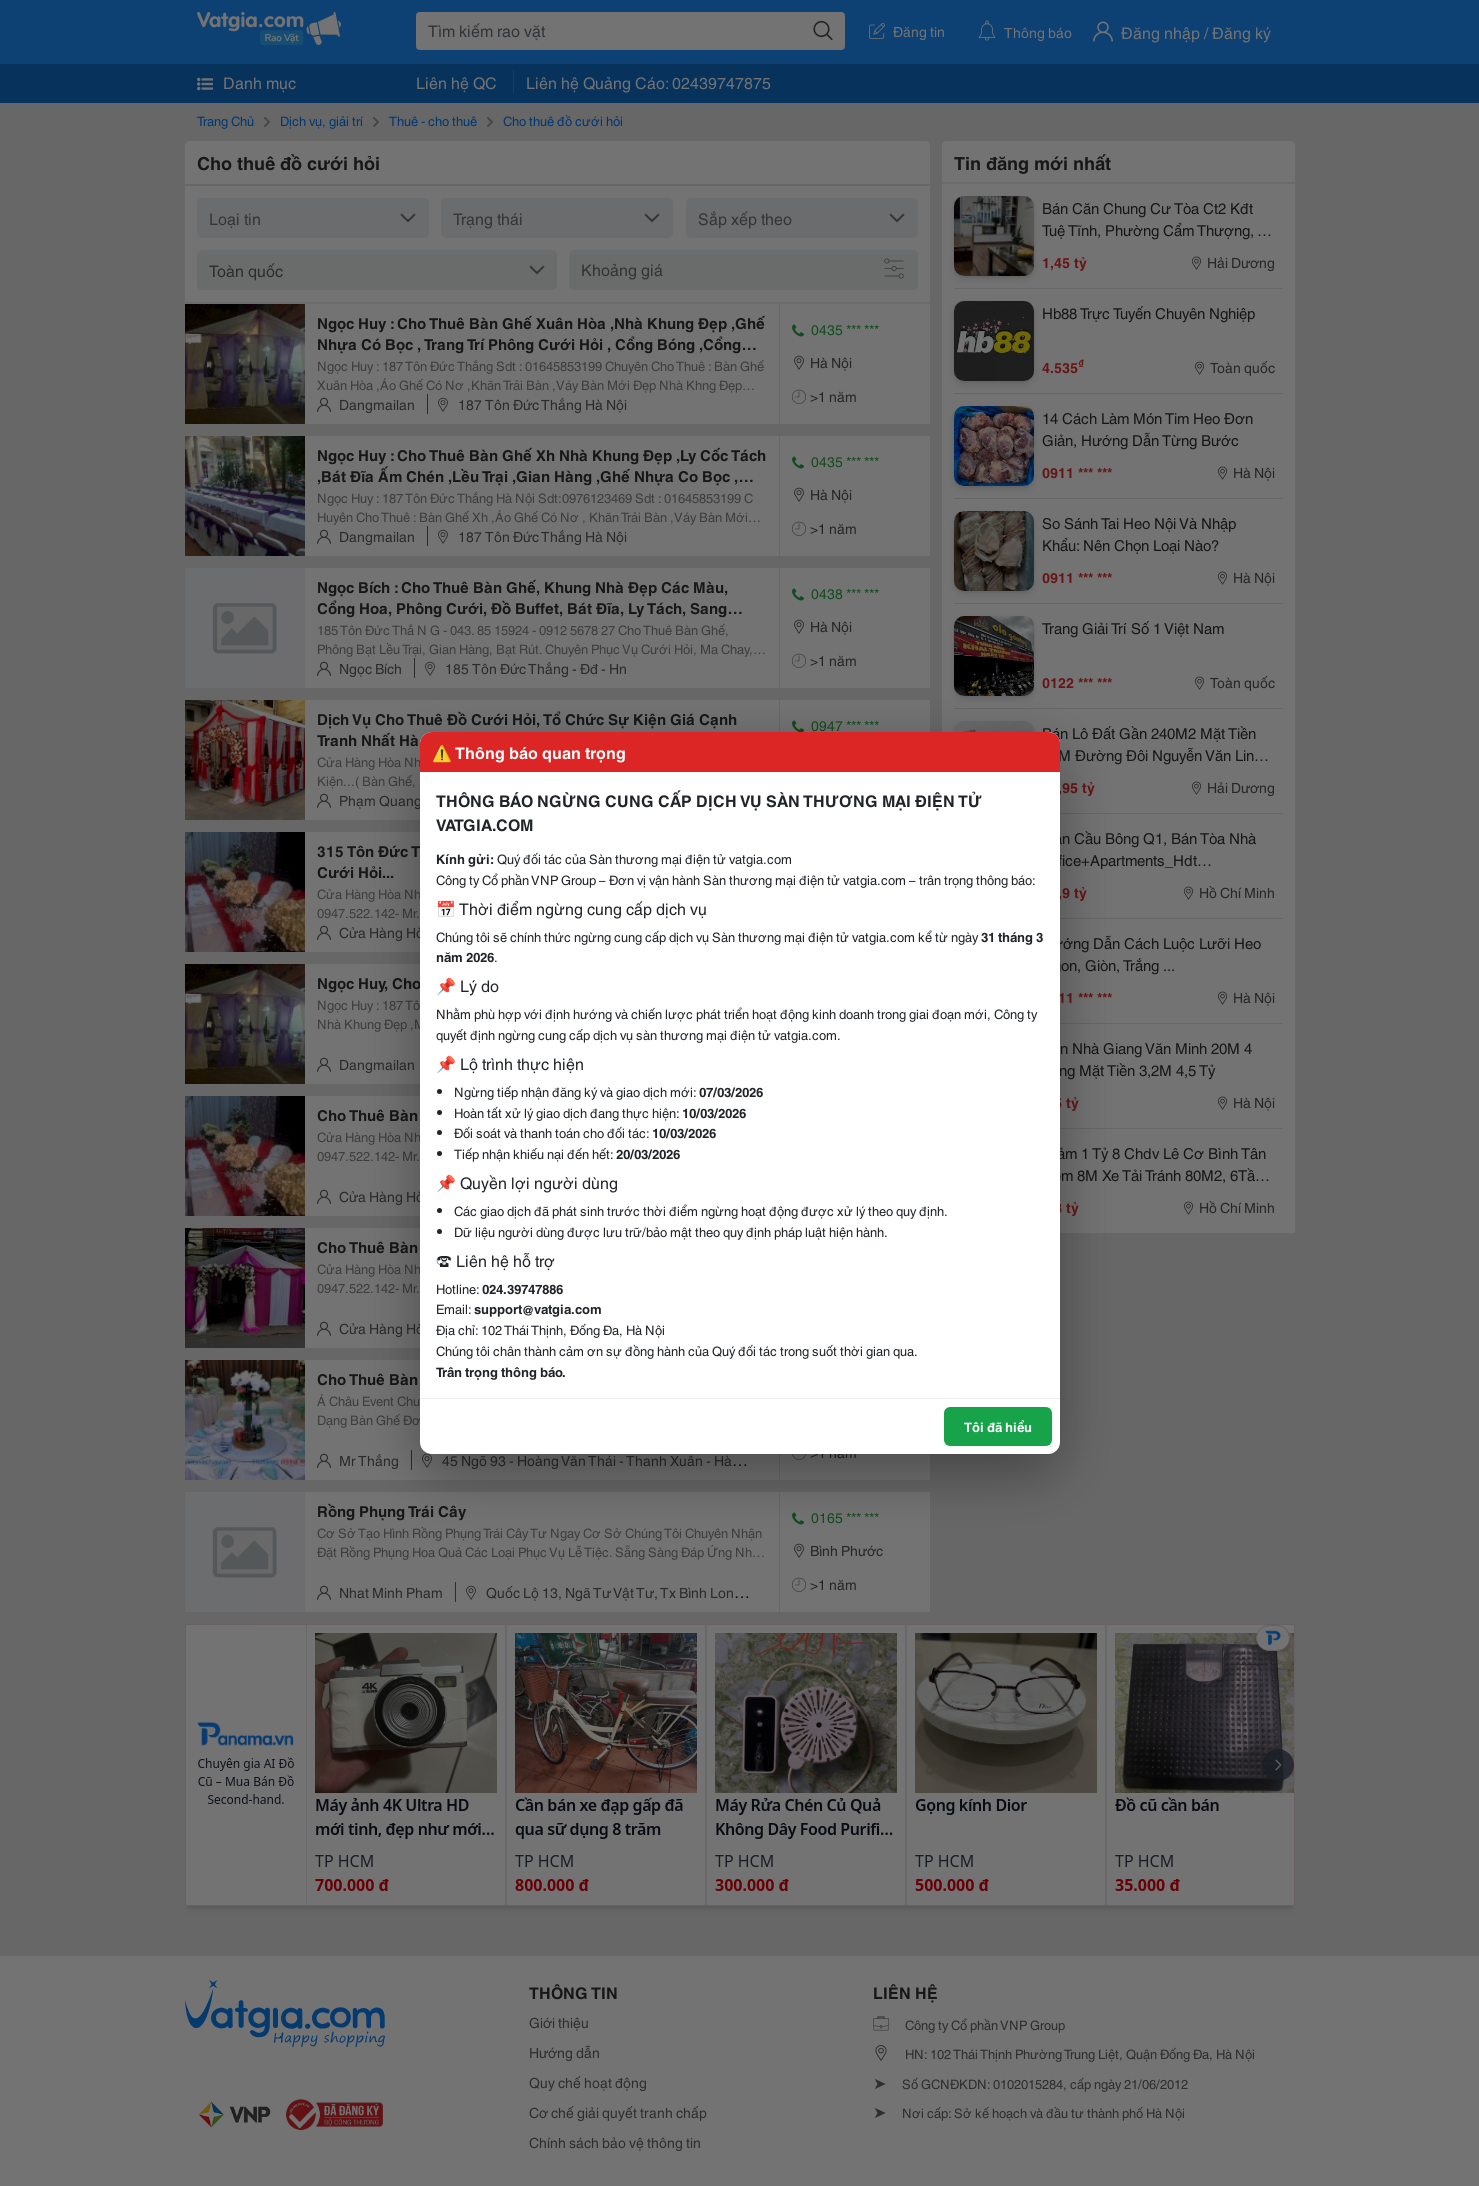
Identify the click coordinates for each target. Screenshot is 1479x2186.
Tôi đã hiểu (998, 1426)
